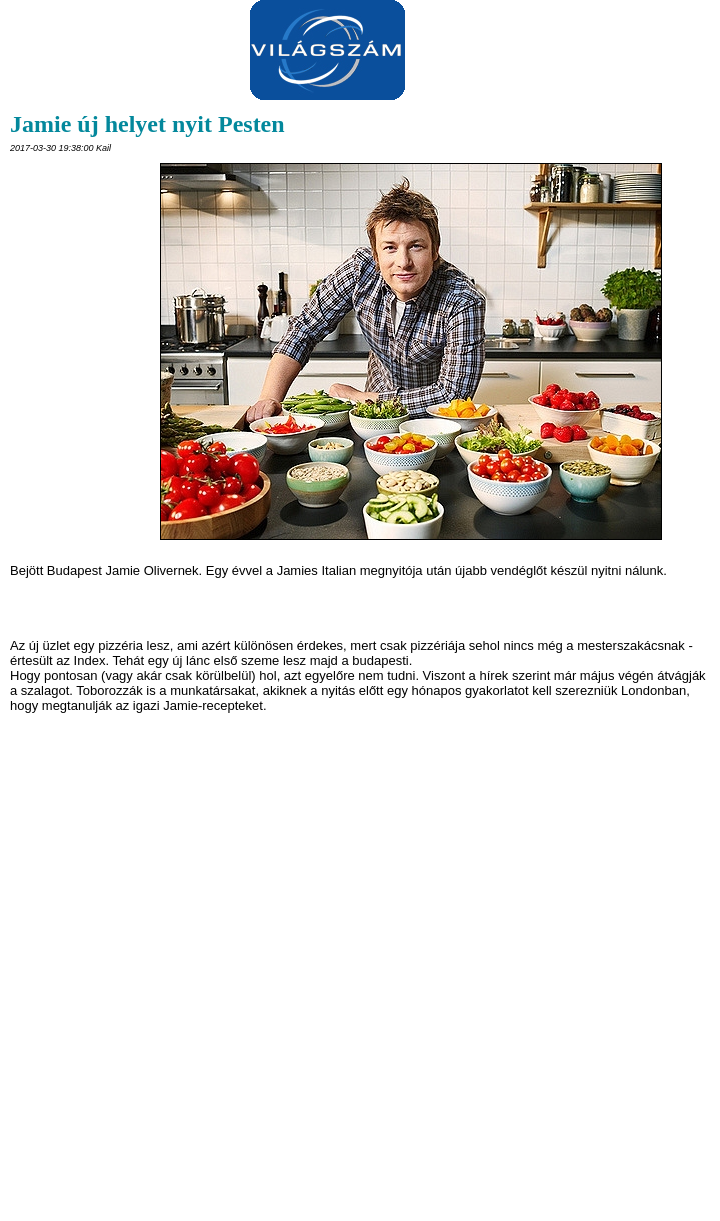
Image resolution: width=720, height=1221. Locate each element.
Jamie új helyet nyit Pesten (147, 124)
